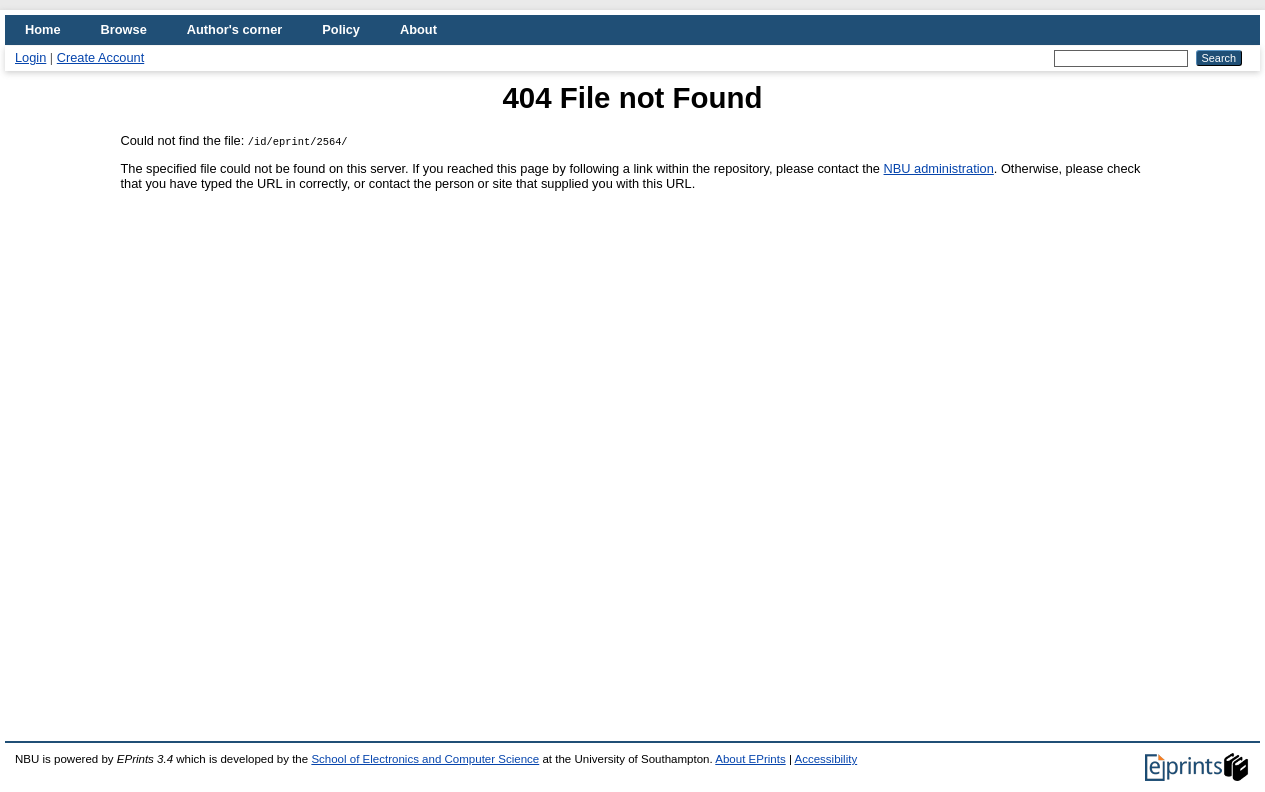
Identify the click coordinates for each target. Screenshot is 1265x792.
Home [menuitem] (43, 29)
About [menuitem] (418, 29)
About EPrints (750, 759)
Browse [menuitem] (124, 29)
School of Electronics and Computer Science (425, 759)
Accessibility (825, 759)
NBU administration (939, 168)
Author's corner (234, 29)
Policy (341, 29)
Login (30, 57)
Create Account (101, 57)
